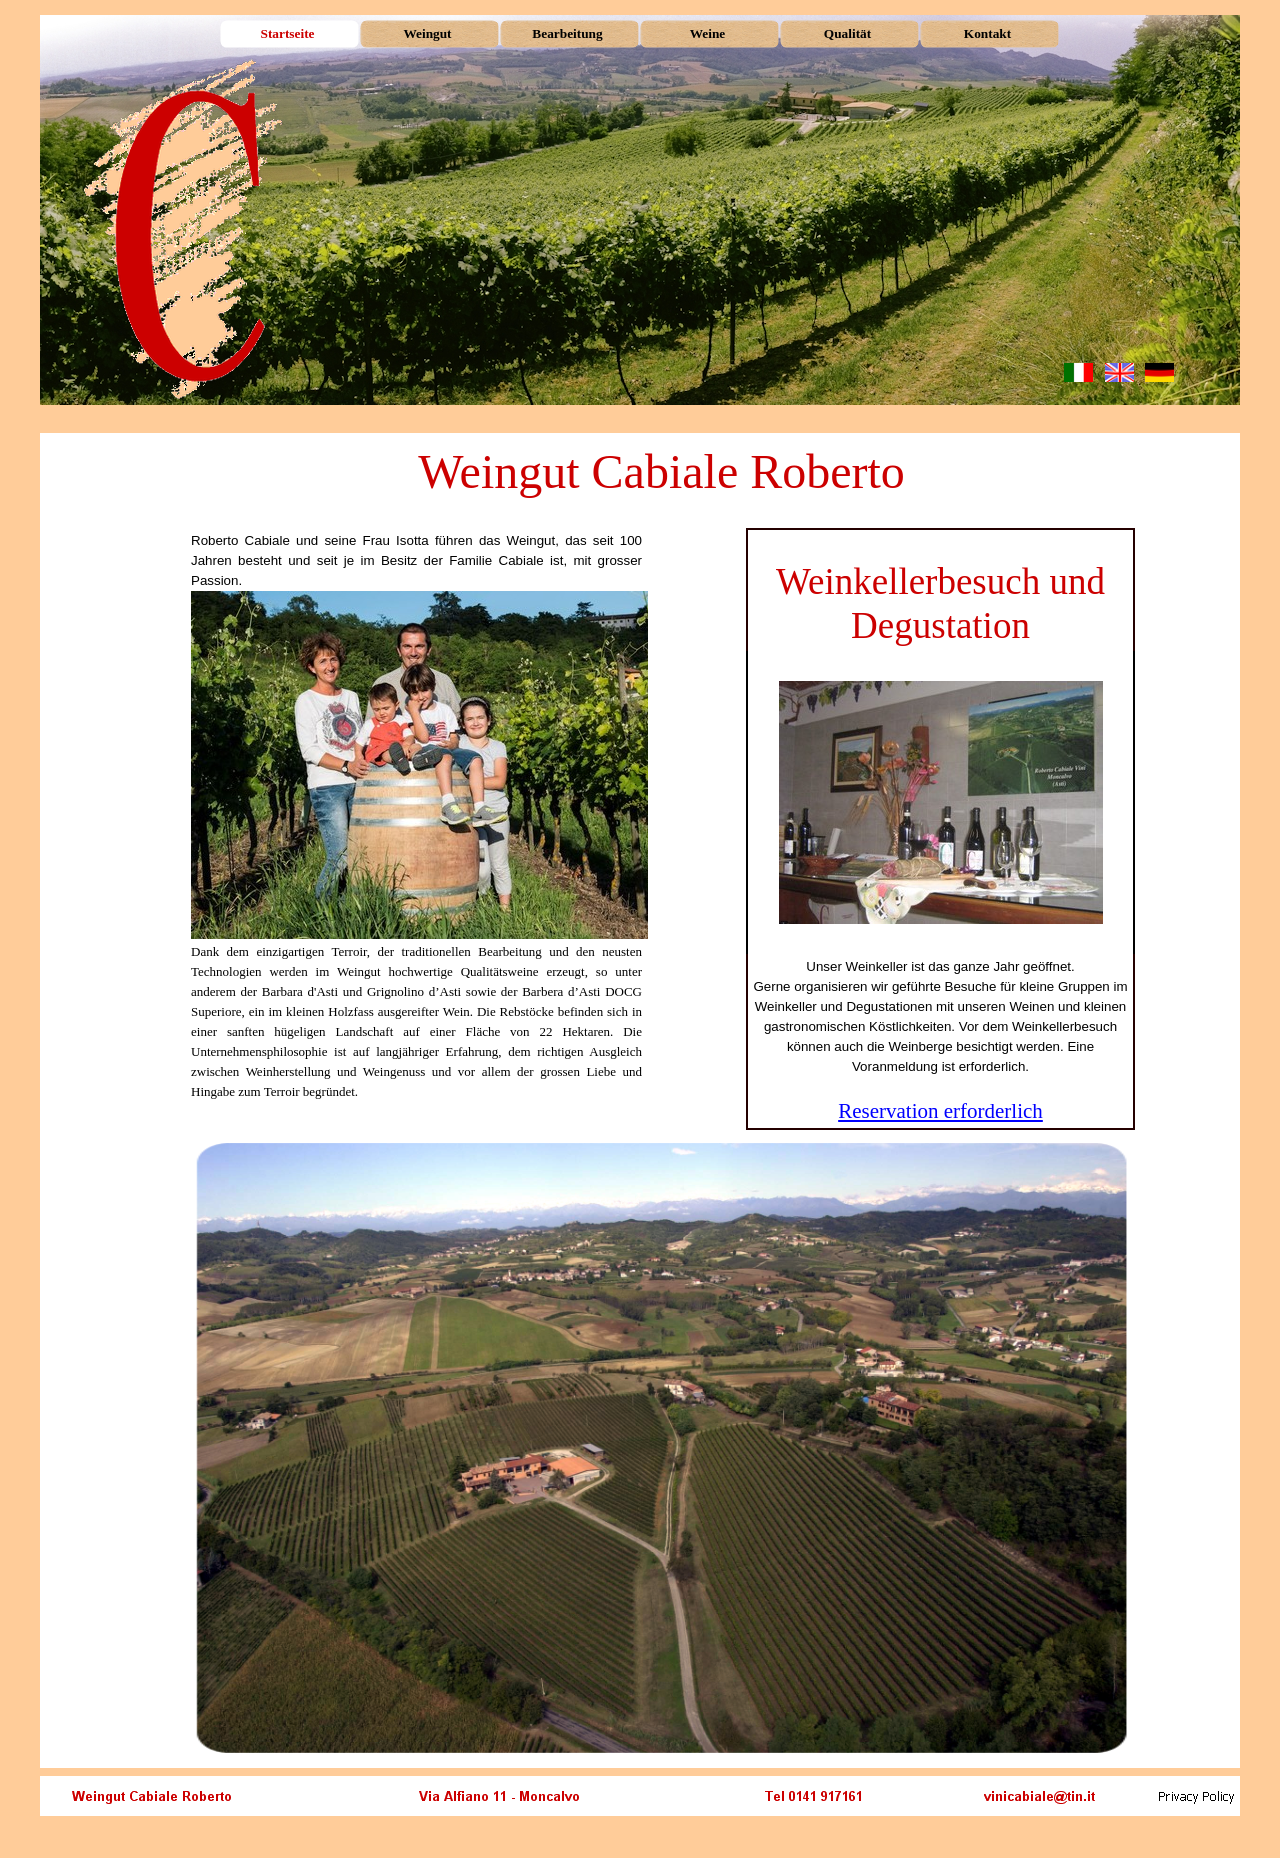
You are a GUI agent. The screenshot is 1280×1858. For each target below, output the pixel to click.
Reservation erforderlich (940, 1111)
